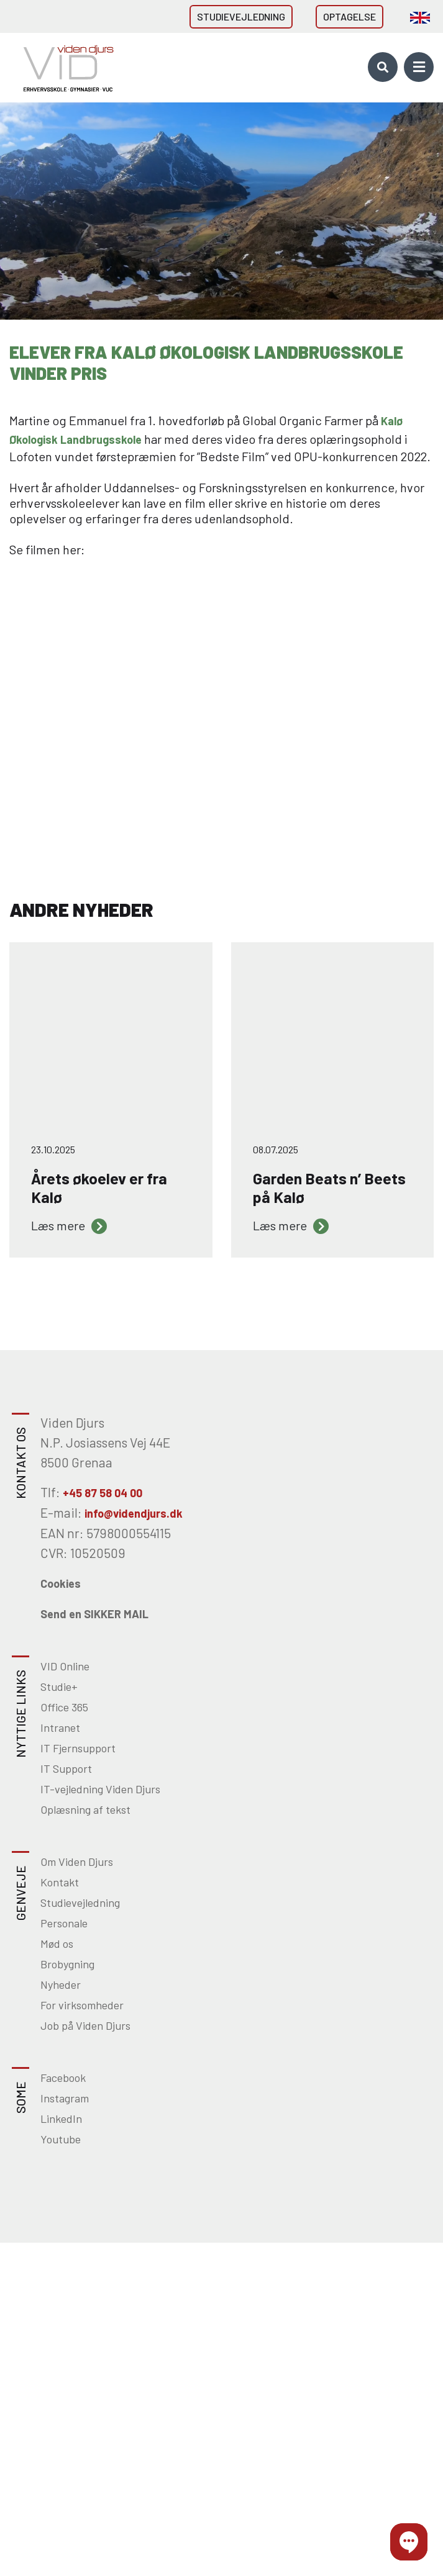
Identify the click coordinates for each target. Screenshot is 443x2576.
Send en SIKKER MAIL (94, 1614)
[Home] (64, 67)
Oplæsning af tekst (85, 1809)
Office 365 (64, 1707)
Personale (64, 1923)
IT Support (66, 1768)
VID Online (64, 1666)
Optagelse (349, 16)
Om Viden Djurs (76, 1861)
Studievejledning (241, 16)
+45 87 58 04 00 (102, 1493)
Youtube (60, 2139)
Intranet (60, 1727)
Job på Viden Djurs (85, 2025)
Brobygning (67, 1964)
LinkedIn (61, 2118)
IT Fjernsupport (78, 1748)
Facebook (63, 2077)
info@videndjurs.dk (133, 1513)
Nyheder (60, 1984)
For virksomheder (82, 2005)
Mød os (56, 1943)
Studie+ (59, 1686)
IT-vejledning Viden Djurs (100, 1789)
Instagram (64, 2098)
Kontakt (59, 1882)
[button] (408, 2541)
